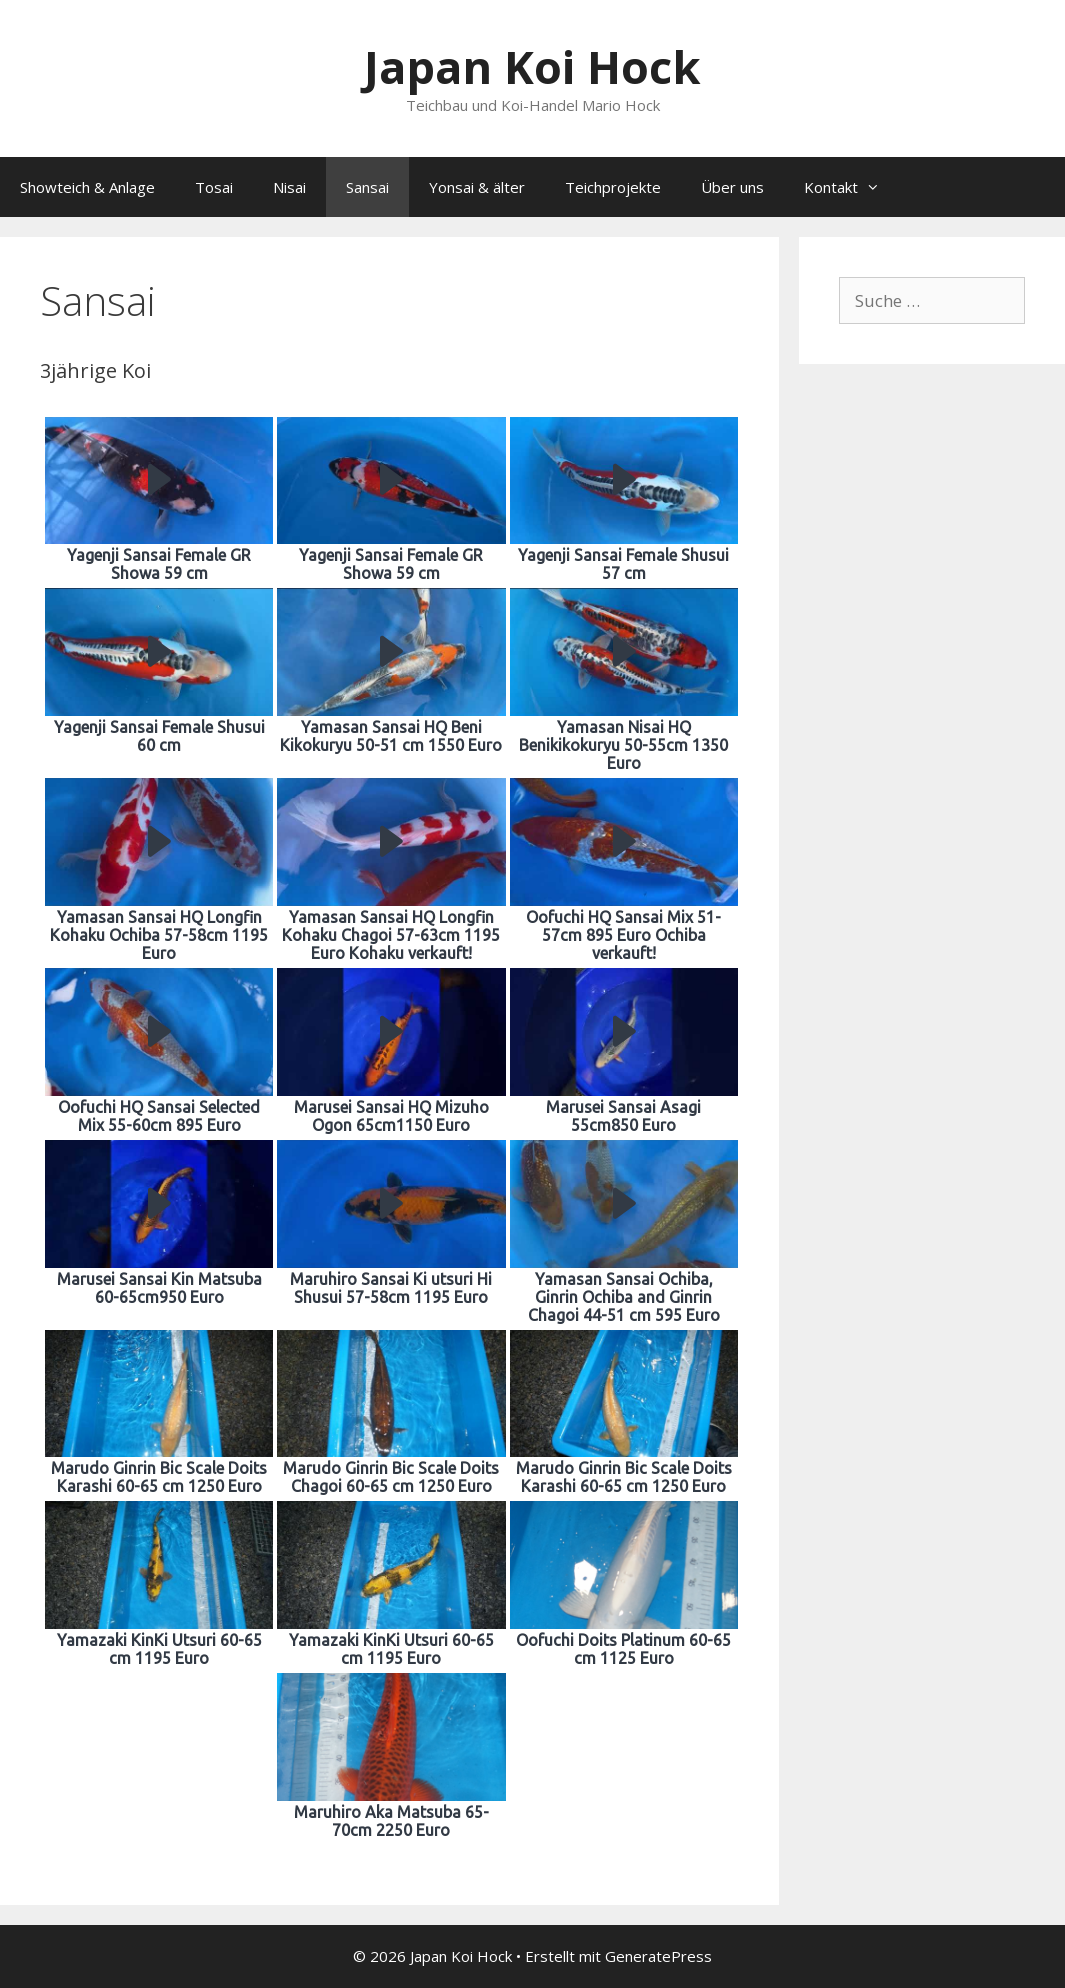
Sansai (367, 187)
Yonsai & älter (477, 187)
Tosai (214, 187)
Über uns (732, 187)
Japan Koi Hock (532, 66)
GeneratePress (658, 1956)
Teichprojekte (613, 187)
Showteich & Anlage (87, 187)
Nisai (289, 187)
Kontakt (852, 187)
